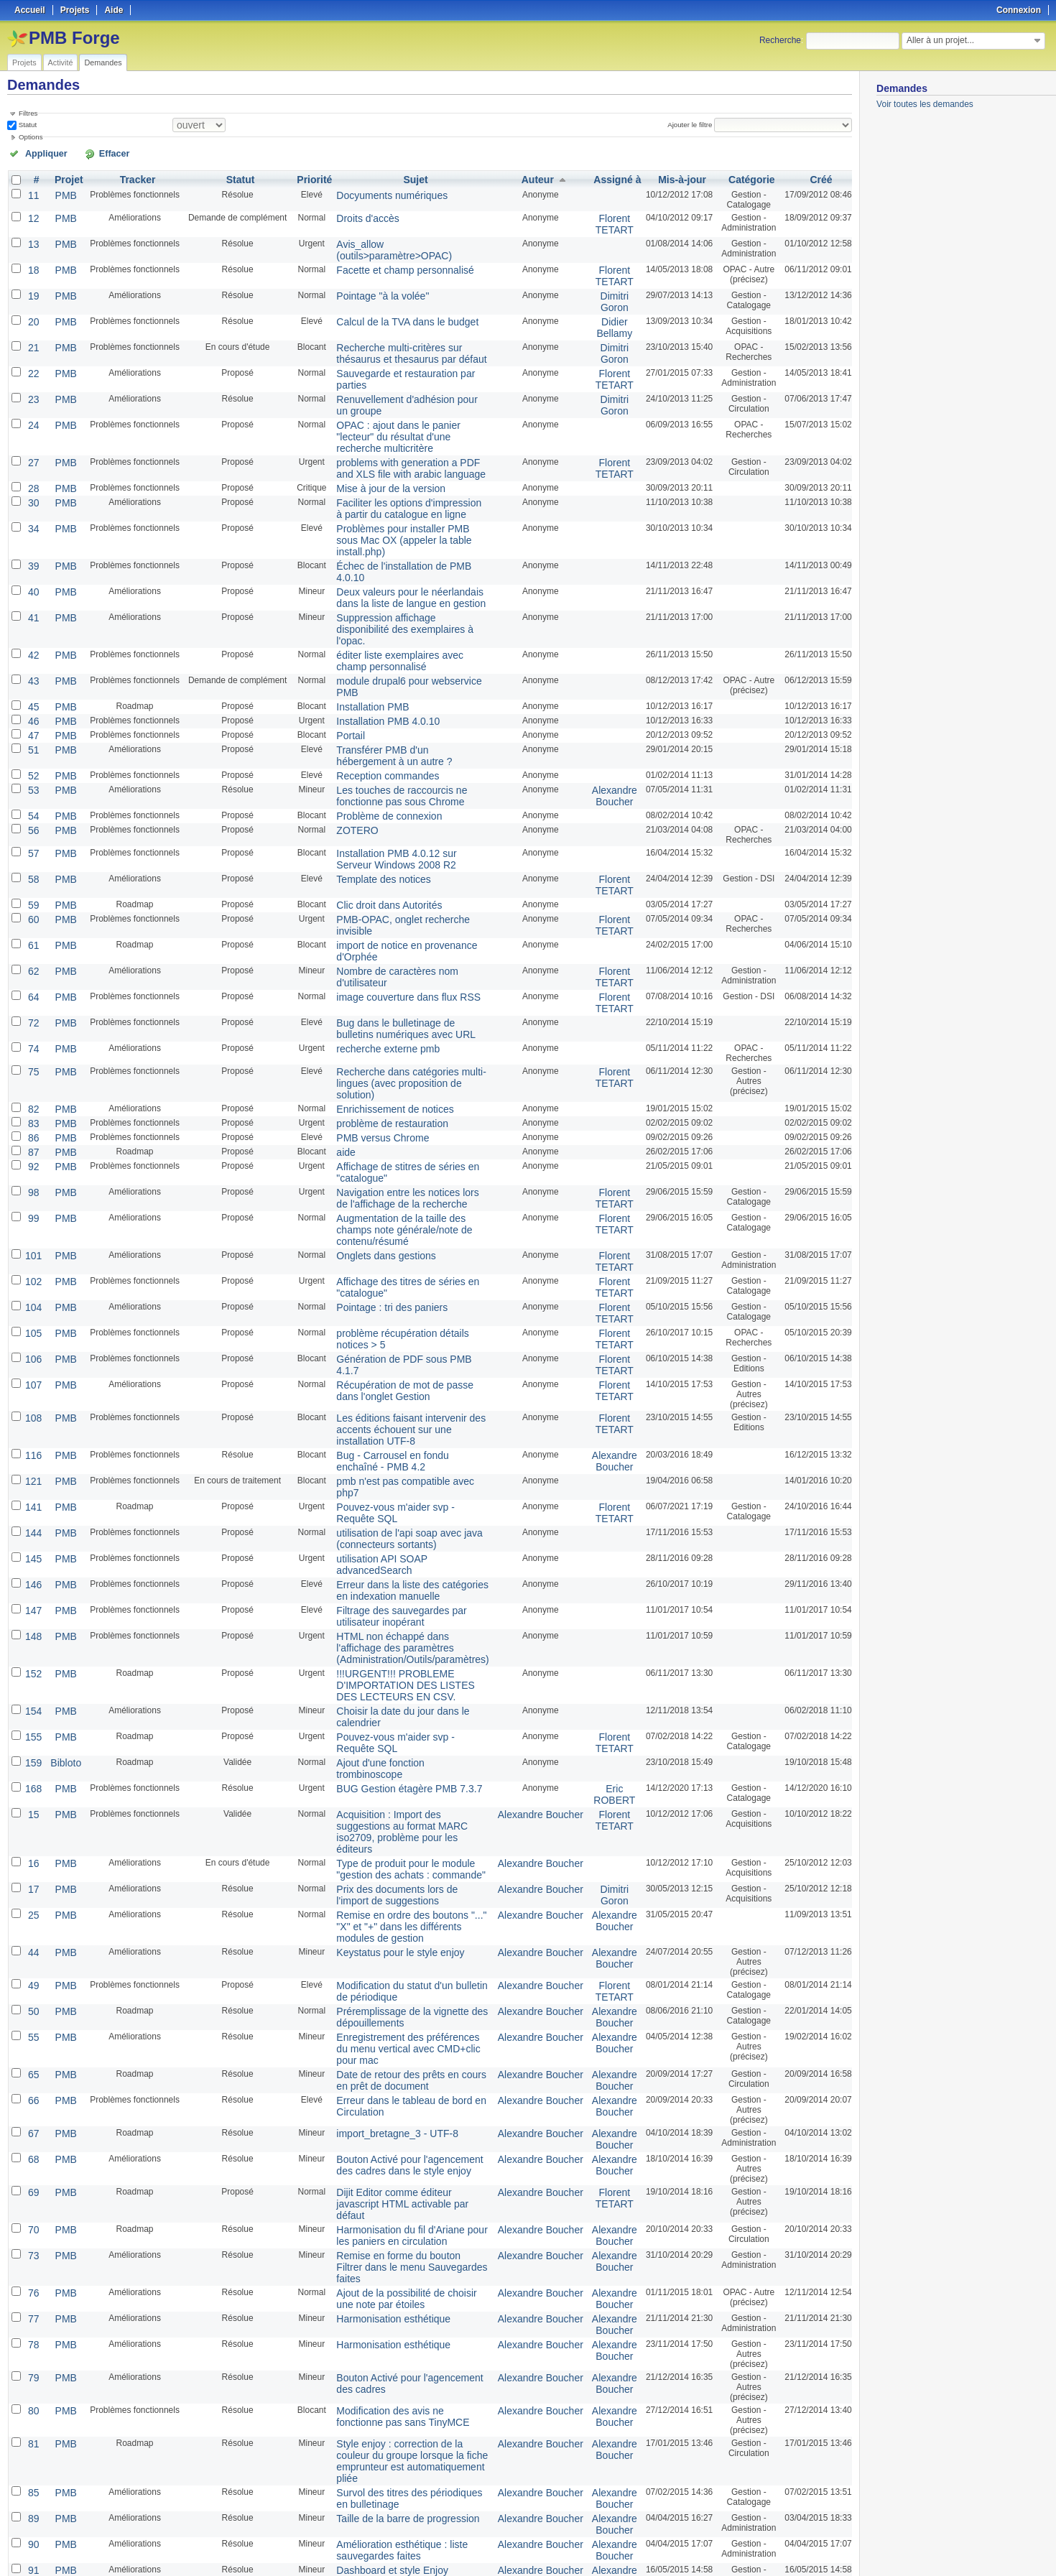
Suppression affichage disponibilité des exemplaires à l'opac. (401, 544)
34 (32, 481)
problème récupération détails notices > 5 (406, 1151)
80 (32, 2049)
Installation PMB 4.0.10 (371, 621)
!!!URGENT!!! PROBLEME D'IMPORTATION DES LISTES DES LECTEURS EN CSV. (396, 1437)
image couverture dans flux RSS (388, 860)
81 (32, 2082)
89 (32, 2138)
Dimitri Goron (601, 289)
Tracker (131, 177)
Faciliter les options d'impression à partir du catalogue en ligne (404, 463)
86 (32, 988)
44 (32, 1634)
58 (32, 765)
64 (32, 860)
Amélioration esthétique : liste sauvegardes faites (383, 2166)
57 (32, 742)
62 (32, 837)
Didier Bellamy (601, 312)
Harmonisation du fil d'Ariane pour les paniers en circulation (398, 1896)
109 (32, 2332)
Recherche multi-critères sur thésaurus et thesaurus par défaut (405, 335)
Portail (339, 634)
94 (32, 2241)
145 (32, 1335)
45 (32, 608)
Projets (24, 62)
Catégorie (740, 177)
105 (32, 1151)
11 (32, 192)
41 (32, 539)
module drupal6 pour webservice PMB (400, 585)
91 (32, 2184)
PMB (61, 192)
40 (32, 516)
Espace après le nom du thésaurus (393, 2365)
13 (32, 238)
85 (32, 2116)
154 (32, 1460)
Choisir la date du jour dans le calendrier (404, 1460)
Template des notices (367, 765)
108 (32, 1231)
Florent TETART (601, 220)
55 (32, 1713)
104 (32, 1128)
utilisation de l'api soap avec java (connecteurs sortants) (389, 1317)
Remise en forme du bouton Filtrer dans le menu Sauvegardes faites (407, 1919)
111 (32, 2388)
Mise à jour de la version (373, 445)
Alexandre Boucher (601, 688)
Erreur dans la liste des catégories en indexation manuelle (398, 1353)
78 (32, 1983)
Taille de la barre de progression (388, 2138)
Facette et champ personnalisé (386, 261)
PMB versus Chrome (367, 988)
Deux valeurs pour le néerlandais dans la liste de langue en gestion (405, 521)
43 (32, 585)
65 (32, 1746)
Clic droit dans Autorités (372, 788)
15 (32, 1532)
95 (32, 2263)
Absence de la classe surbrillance (391, 2309)
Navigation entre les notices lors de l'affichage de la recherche (394, 1042)
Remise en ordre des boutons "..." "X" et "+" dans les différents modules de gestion (407, 1616)
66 (32, 1769)
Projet (64, 177)
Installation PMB (358, 608)
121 (32, 1276)
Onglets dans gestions (369, 1083)
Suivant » (118, 2527)
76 (32, 1937)
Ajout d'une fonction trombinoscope (394, 1496)
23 (32, 376)
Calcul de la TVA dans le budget (388, 307)
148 (32, 1394)
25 (32, 1611)
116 (32, 1253)
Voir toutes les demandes (924, 104)
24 (32, 399)
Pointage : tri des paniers (374, 1128)
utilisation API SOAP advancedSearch (399, 1335)
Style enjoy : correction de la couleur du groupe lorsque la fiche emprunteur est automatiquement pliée (402, 2092)
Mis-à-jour (667, 177)
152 (32, 1427)
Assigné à (604, 177)
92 (32, 1014)
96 (32, 2286)
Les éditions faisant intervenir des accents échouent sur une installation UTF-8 (407, 1236)
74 (32, 906)
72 (32, 883)
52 (32, 670)
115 (32, 2478)
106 (32, 1174)
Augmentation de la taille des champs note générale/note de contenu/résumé (401, 1065)
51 (32, 647)
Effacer (87, 152)
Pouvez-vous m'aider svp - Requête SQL (405, 1289)
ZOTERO (345, 719)
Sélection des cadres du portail (386, 2263)
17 (32, 1588)
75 (32, 929)
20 (32, 307)
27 (32, 422)
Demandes (102, 62)
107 (32, 1197)
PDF (844, 2548)
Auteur (532, 177)
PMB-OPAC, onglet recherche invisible (400, 801)
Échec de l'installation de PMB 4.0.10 (398, 504)
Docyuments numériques (374, 192)
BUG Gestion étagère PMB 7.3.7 (389, 1509)
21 (32, 330)
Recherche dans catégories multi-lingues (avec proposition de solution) (405, 934)
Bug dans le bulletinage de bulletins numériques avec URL (395, 888)
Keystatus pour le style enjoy (382, 1634)
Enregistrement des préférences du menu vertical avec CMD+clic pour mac (406, 1718)
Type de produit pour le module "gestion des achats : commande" (403, 1570)
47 (32, 634)
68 (32, 1825)
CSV (822, 2548)
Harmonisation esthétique (376, 1960)
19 (32, 284)
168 (32, 1509)
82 (32, 962)
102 (32, 1106)
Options (31, 136)
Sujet (411, 177)
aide (335, 1001)
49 (32, 1667)
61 (32, 824)
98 (32, 1037)
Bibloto (61, 1496)
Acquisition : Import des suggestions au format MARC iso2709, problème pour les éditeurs (406, 1542)
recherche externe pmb (371, 906)
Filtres (28, 113)
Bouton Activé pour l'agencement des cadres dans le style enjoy (398, 1830)
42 (32, 562)
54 (32, 706)
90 (32, 2161)
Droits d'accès (354, 215)
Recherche (780, 40)
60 (32, 801)
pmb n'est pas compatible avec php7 (396, 1276)
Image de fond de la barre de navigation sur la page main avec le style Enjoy (403, 2427)
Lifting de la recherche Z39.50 (384, 2455)
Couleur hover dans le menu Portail (394, 2478)
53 (32, 683)
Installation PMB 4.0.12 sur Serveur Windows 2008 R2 (395, 747)
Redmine (491, 2568)
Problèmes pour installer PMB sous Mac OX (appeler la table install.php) (403, 486)
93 (32, 2218)
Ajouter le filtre (695, 124)
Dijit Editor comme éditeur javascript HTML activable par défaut (395, 1863)
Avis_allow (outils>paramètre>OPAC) (398, 238)
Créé (813, 177)
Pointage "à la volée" (367, 284)
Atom (798, 2548)
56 (32, 719)
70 (32, 1891)
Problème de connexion (372, 706)
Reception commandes (371, 670)
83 (32, 975)
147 (32, 1371)
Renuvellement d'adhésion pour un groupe (408, 376)
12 (32, 215)
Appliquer (38, 152)
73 (32, 1914)
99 (32, 1060)
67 (32, 1802)
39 (32, 504)
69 (32, 1858)
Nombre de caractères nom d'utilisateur (402, 837)
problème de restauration (374, 975)
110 (32, 2365)
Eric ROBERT (601, 1514)
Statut (27, 124)
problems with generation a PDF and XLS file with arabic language (406, 427)
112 (32, 2422)
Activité (60, 62)
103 (32, 2309)
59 (32, 788)
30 (32, 458)
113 (32, 2455)
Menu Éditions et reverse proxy (386, 2286)
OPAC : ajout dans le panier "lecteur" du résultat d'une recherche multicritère (403, 404)
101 (32, 1083)
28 (32, 445)
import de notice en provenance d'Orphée (406, 824)
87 (32, 1001)
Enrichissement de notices (377, 962)
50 (32, 1690)
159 (32, 1496)
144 (32, 1312)
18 (32, 261)
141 (32, 1289)
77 (32, 1960)
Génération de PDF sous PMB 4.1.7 (395, 1174)
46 (32, 621)
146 (32, 1348)
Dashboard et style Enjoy (374, 2184)
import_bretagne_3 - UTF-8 (379, 1802)
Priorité (307, 177)
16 (32, 1565)
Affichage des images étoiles (382, 2218)
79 (32, 2016)
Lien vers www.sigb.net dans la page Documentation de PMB (397, 2337)
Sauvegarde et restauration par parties (400, 353)
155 (32, 1473)
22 (32, 353)
